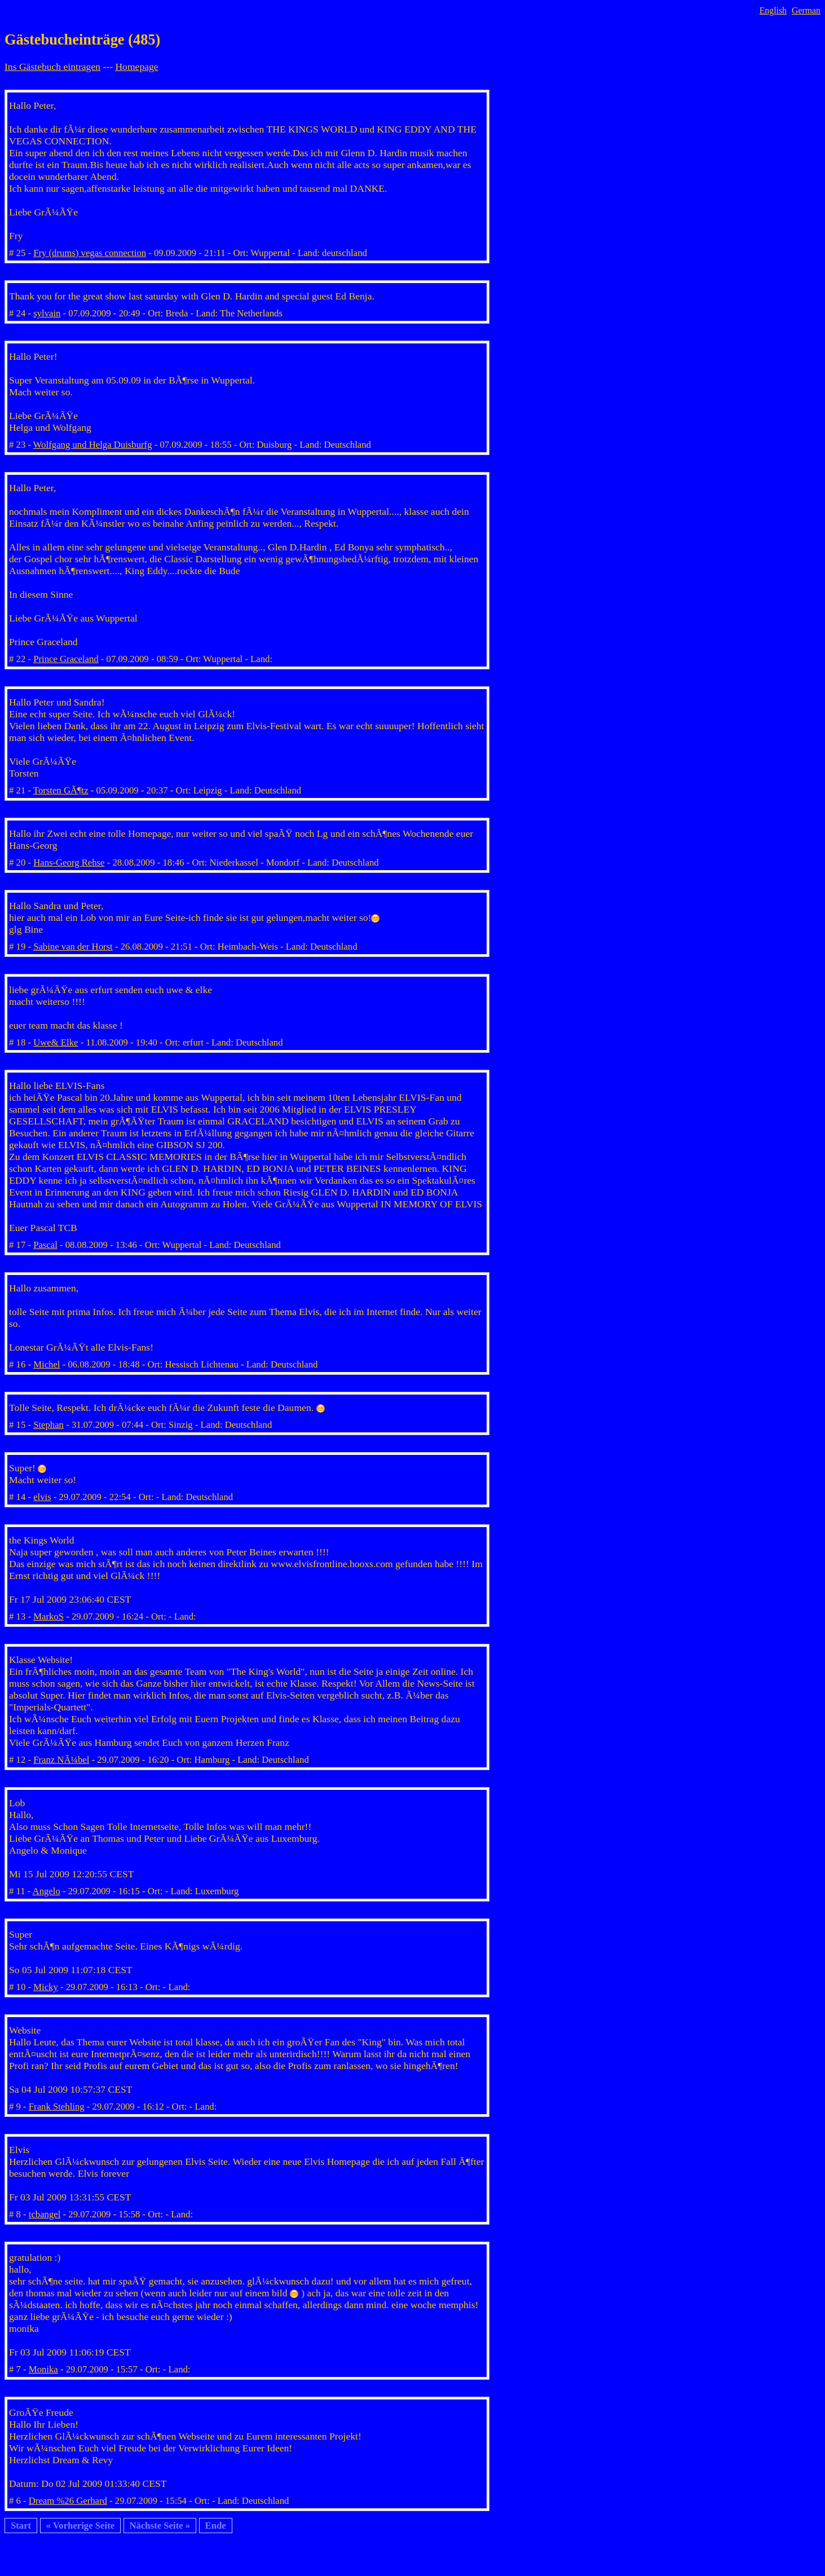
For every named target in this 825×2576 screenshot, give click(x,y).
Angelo (46, 1891)
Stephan (48, 1424)
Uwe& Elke (55, 1042)
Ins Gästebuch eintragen (52, 66)
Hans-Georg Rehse (68, 862)
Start (21, 2525)
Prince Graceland (65, 659)
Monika (43, 2369)
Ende (215, 2525)
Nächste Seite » (160, 2525)
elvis (42, 1497)
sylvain (46, 313)
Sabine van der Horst (73, 946)
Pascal (45, 1245)
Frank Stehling (57, 2106)
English (773, 10)
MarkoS (48, 1616)
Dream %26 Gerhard (68, 2500)
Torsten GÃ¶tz (61, 790)
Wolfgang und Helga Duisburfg (92, 444)
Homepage (136, 66)
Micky (45, 1987)
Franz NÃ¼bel (61, 1759)
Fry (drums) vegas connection (89, 253)
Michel (46, 1364)
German (806, 10)
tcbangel (45, 2214)
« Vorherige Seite (80, 2525)
